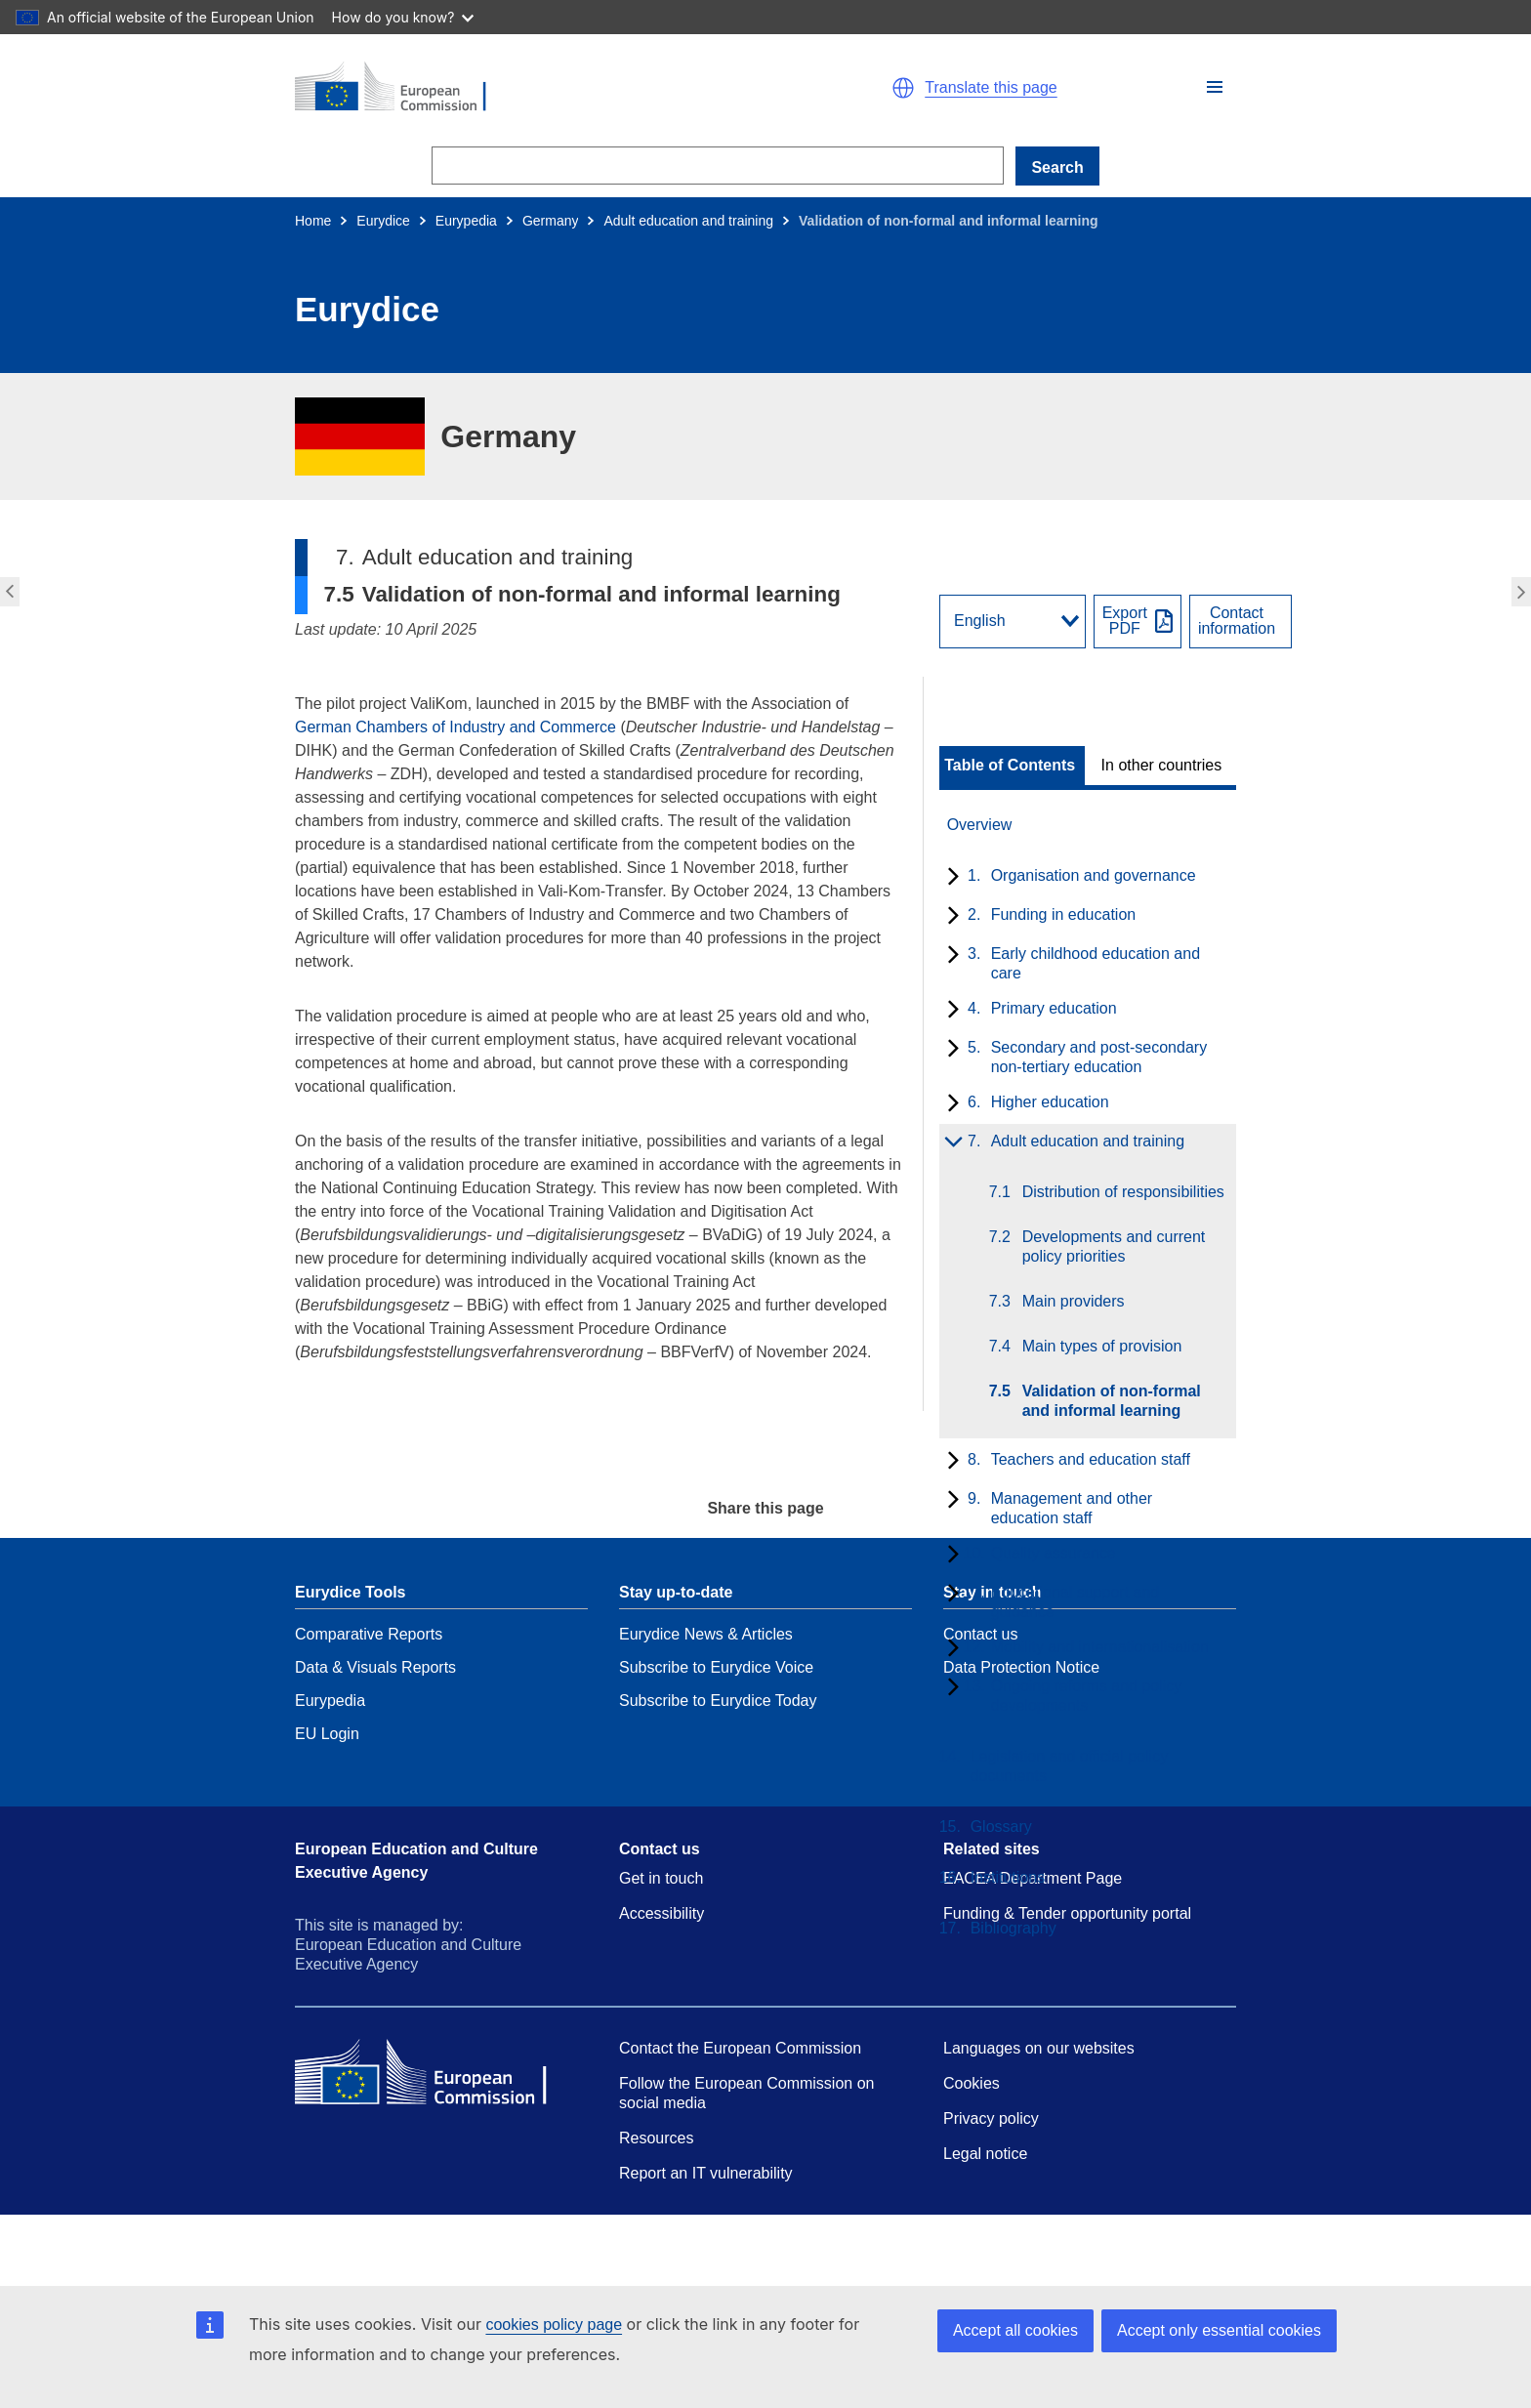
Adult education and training (688, 220)
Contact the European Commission (740, 2048)
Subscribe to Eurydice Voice (716, 1667)
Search (1057, 167)
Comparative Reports (368, 1634)
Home (313, 220)
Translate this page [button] (990, 88)
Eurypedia (466, 220)
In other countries (1161, 765)
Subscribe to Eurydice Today (717, 1700)
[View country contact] (1240, 621)
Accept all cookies (1015, 2330)
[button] (1214, 87)
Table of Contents (1009, 765)
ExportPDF (1124, 621)
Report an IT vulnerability (706, 2173)
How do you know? (403, 17)
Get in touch (661, 1878)
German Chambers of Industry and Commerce (455, 727)
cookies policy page (553, 2324)
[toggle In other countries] (1163, 765)
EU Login (327, 1733)
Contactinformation (1236, 621)
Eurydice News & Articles (706, 1634)
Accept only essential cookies (1219, 2330)
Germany (550, 220)
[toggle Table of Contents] (1012, 765)
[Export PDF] (1137, 621)
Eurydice (382, 220)
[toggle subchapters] (949, 877)
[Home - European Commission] (521, 88)
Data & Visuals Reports (375, 1667)
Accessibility (661, 1913)
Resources (656, 2138)
